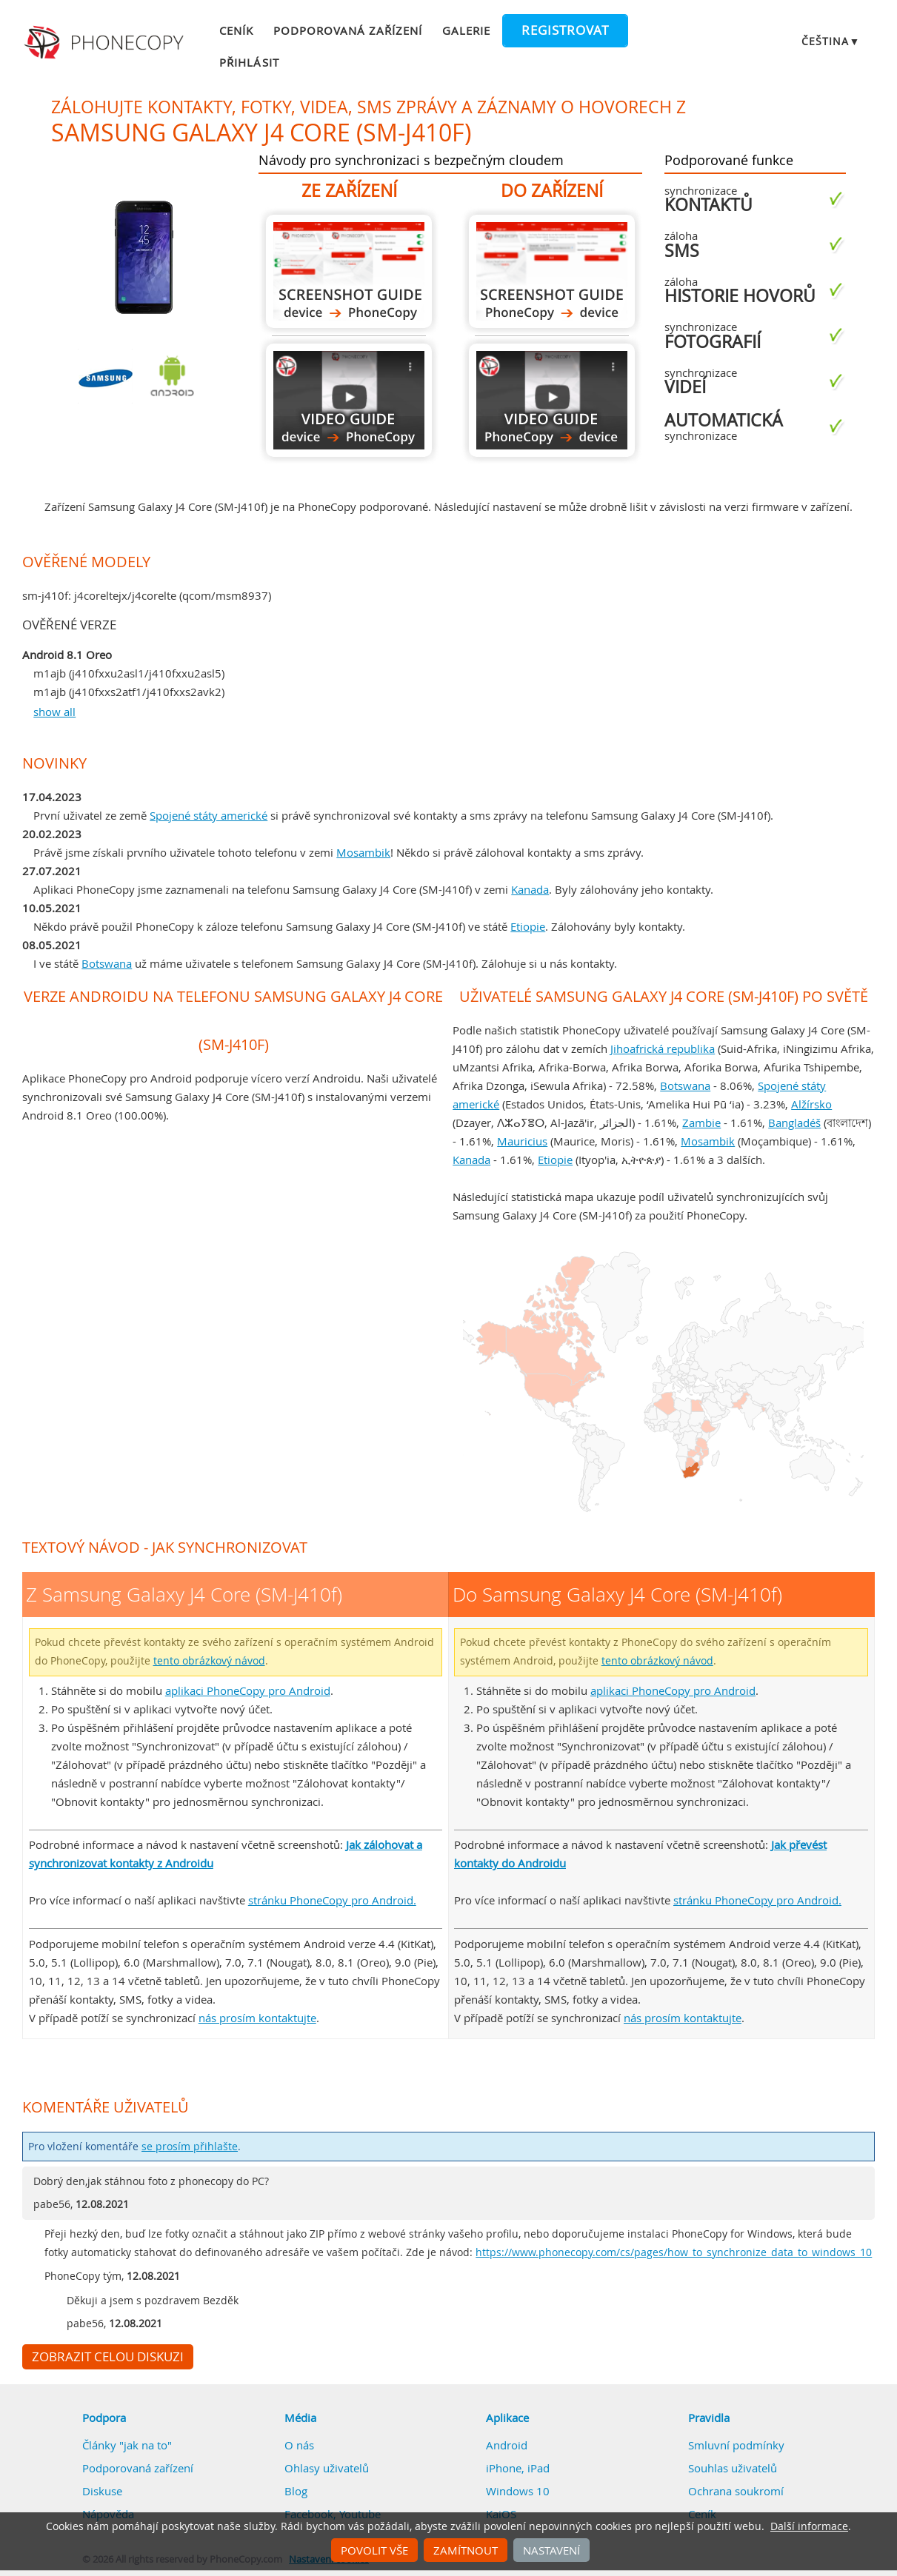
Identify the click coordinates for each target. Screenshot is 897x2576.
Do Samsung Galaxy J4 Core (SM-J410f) (552, 271)
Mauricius (522, 1141)
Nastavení (551, 2550)
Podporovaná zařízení (348, 30)
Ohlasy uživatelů (326, 2467)
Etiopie (527, 926)
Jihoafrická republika (662, 1048)
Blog (295, 2490)
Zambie (701, 1122)
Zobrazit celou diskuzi (108, 2357)
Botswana (106, 963)
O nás (299, 2445)
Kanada (530, 889)
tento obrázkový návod (209, 1660)
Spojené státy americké (208, 815)
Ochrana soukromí (736, 2490)
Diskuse (102, 2490)
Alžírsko (811, 1104)
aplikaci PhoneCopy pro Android (247, 1690)
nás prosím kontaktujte (257, 2017)
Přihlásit (249, 62)
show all (54, 711)
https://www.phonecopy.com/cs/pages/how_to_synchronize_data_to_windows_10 (674, 2252)
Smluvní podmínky (736, 2445)
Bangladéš (794, 1122)
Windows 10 (518, 2490)
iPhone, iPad (518, 2467)
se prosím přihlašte (189, 2146)
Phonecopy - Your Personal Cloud (105, 43)
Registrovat (565, 30)
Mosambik (363, 852)
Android (506, 2445)
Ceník (236, 30)
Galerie (466, 30)
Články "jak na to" (127, 2445)
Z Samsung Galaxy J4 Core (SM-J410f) (349, 271)
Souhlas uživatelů (732, 2467)
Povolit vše (374, 2550)
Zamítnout (465, 2550)
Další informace (809, 2526)
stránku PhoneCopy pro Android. (332, 1900)
